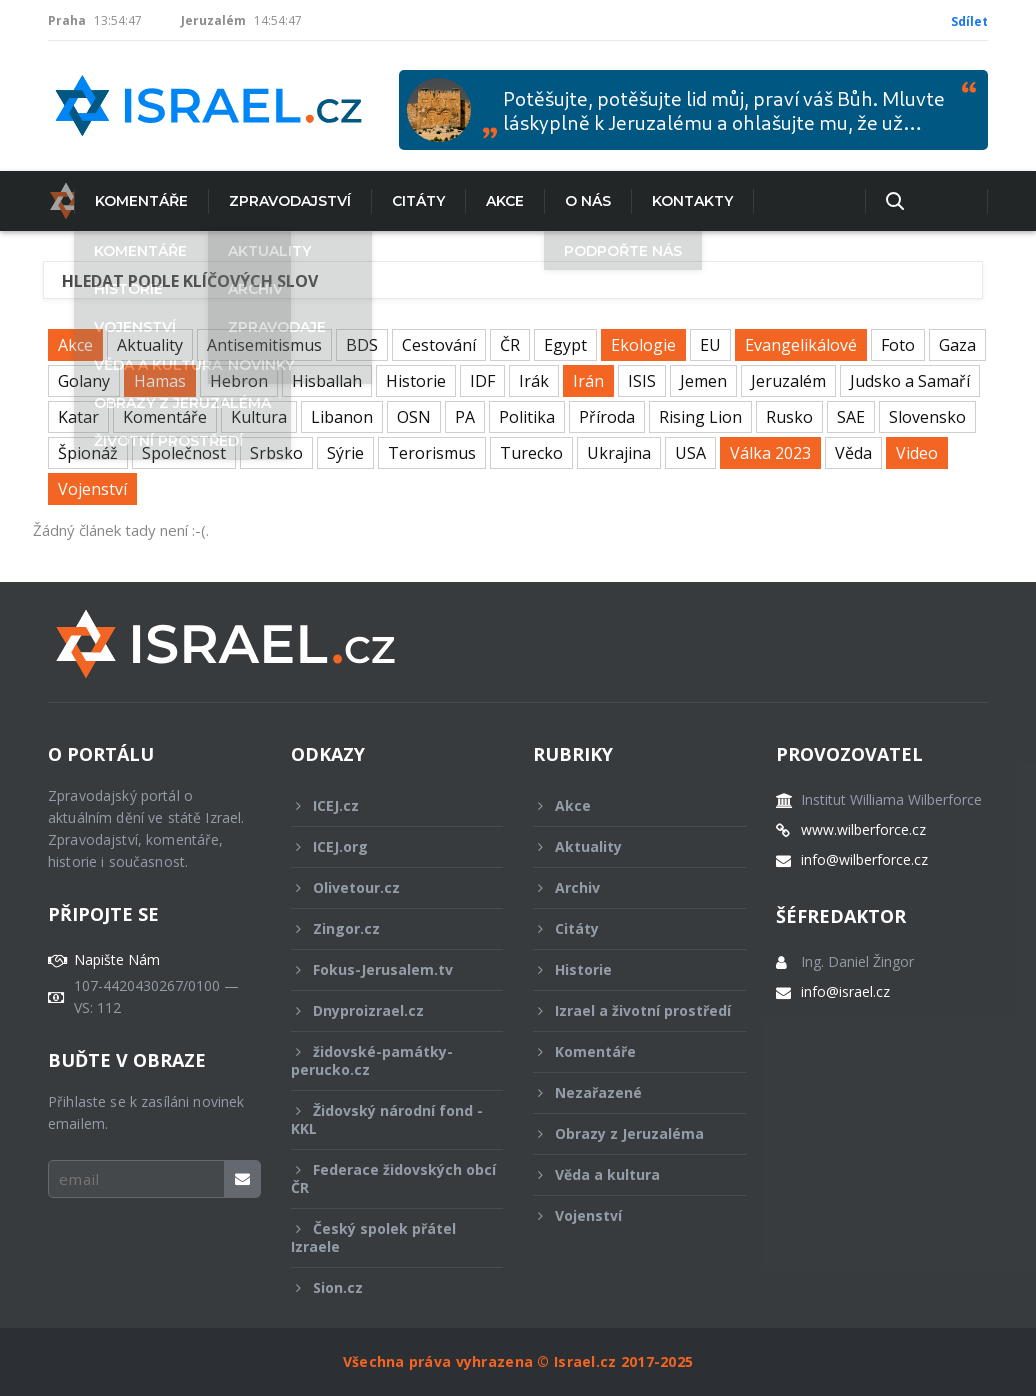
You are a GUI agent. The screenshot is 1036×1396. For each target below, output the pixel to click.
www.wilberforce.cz (863, 830)
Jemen (703, 381)
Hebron (239, 381)
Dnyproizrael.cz (384, 1010)
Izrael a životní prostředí (632, 1016)
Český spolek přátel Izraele (384, 1237)
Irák (534, 381)
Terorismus (432, 453)
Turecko (531, 453)
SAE (851, 417)
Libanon (342, 417)
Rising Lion (700, 417)
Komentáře (115, 201)
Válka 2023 (770, 453)
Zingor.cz (384, 928)
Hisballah (327, 381)
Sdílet (969, 21)
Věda (853, 453)
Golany (84, 381)
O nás (562, 201)
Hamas (160, 381)
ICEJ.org (384, 846)
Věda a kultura (626, 1174)
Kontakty (666, 201)
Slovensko (927, 417)
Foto (898, 345)
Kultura (259, 417)
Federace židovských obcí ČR (393, 1178)
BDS (362, 345)
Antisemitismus (264, 345)
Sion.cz (384, 1287)
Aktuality (150, 345)
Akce (479, 201)
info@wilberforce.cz (864, 860)
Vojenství (92, 489)
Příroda (607, 417)
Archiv (626, 887)
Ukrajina (619, 453)
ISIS (642, 381)
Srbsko (276, 453)
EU (710, 345)
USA (690, 453)
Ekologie (643, 345)
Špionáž (88, 453)
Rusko (789, 417)
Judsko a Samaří (910, 381)
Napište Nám (117, 960)
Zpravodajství (264, 201)
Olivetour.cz (384, 887)
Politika (527, 417)
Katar (78, 417)
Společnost (184, 453)
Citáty (392, 201)
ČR (510, 345)
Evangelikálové (801, 345)
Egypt (565, 345)
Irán (588, 381)
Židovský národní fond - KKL (387, 1119)
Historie (416, 381)
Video (917, 453)
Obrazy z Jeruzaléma (626, 1133)
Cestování (439, 345)
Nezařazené (626, 1092)
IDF (482, 381)
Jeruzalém (788, 381)
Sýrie (345, 453)
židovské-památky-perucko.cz (384, 1060)
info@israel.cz (845, 992)
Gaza (957, 345)
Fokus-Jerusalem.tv (384, 969)
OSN (414, 417)
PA (465, 417)
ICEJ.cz (384, 805)
